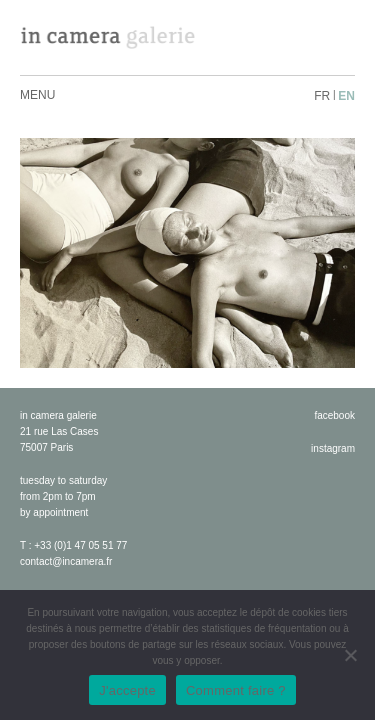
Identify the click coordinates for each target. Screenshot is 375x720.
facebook (334, 415)
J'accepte (127, 690)
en (346, 96)
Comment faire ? (236, 690)
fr (322, 96)
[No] (350, 655)
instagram (333, 448)
